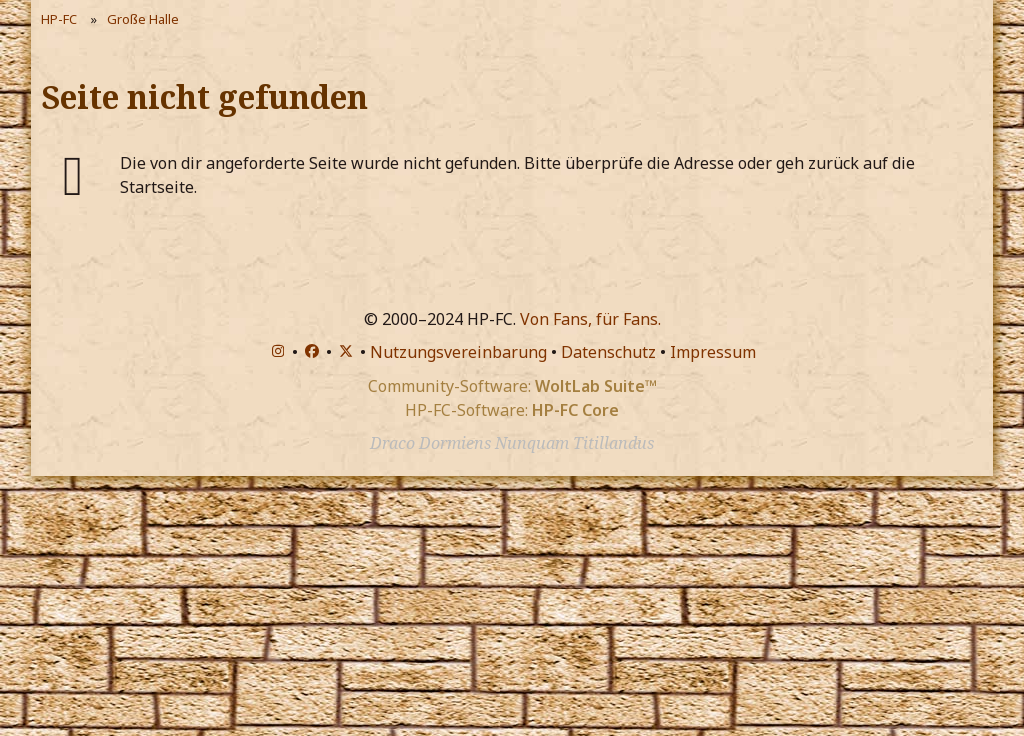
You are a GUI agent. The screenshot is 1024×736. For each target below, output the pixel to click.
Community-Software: (512, 386)
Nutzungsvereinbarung (458, 352)
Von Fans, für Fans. (590, 319)
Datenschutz (608, 352)
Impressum (713, 352)
